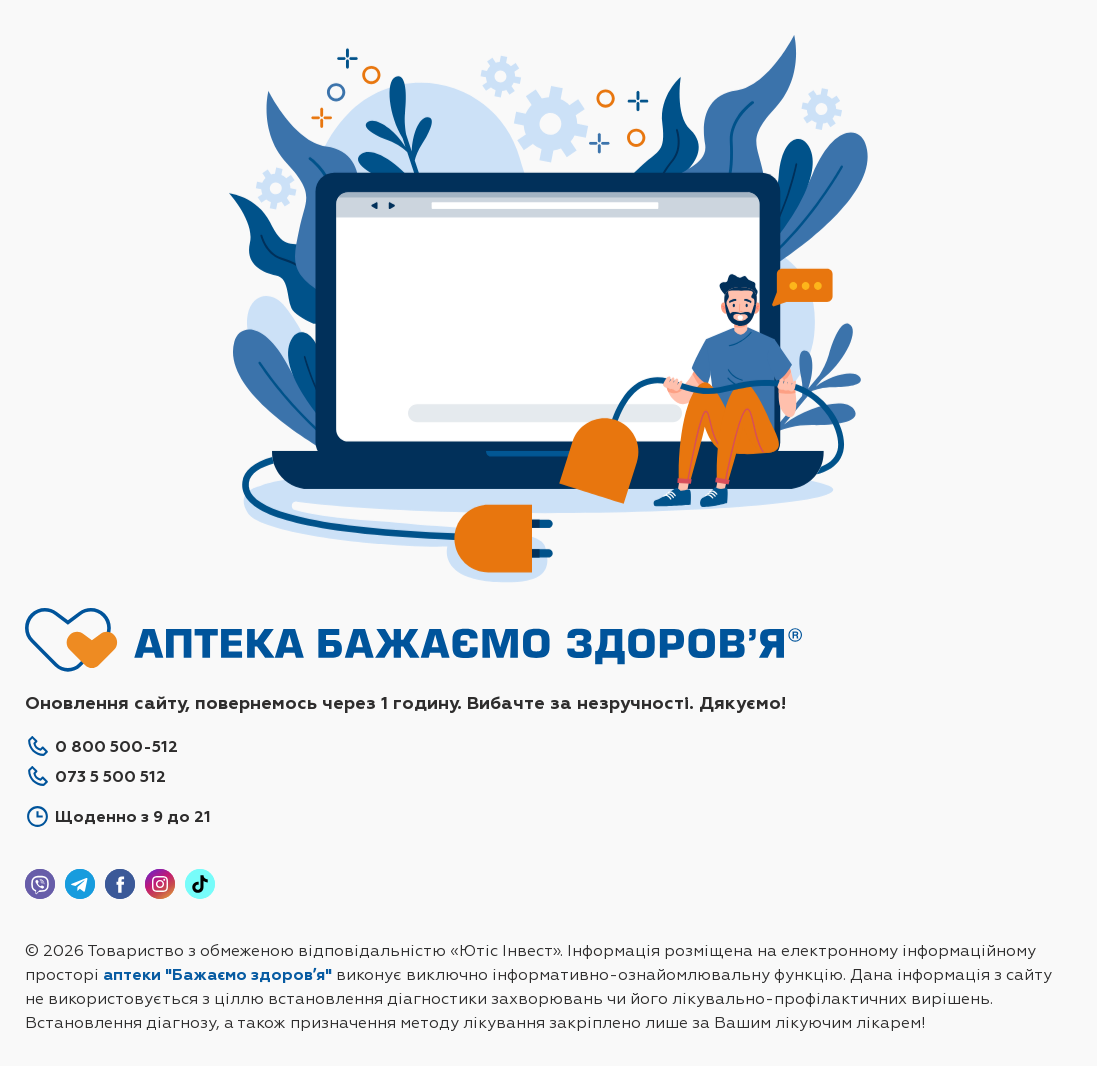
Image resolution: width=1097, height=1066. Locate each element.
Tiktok (200, 884)
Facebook (120, 884)
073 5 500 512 (110, 776)
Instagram (160, 884)
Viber (40, 884)
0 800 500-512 (116, 746)
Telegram (80, 884)
